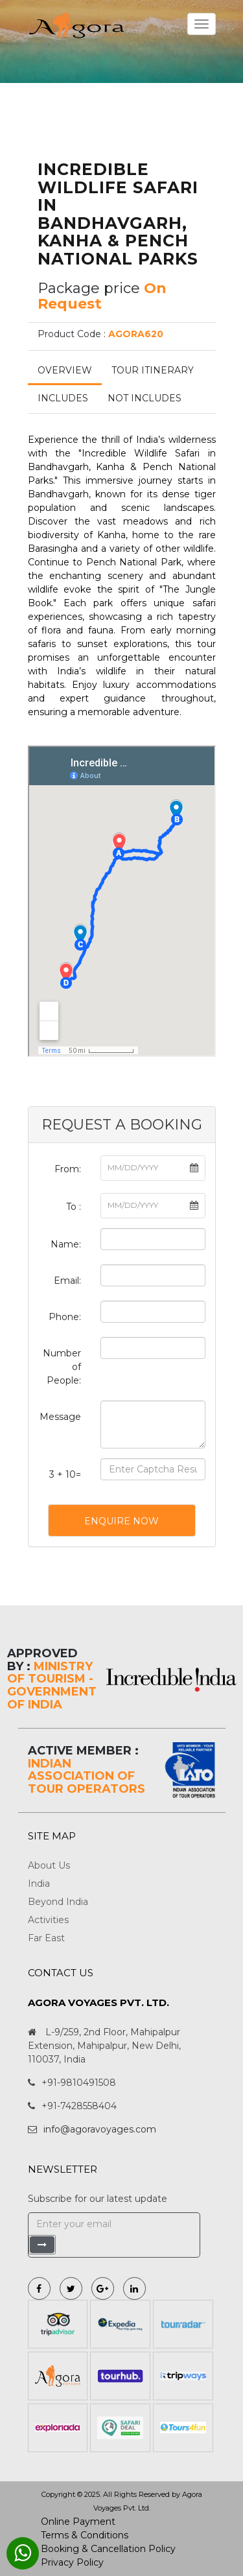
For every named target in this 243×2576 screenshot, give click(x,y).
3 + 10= (65, 1474)
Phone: (65, 1317)
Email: (67, 1280)
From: (67, 1169)
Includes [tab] (63, 398)
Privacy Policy (72, 2562)
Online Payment (78, 2521)
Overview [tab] (65, 370)
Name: (66, 1244)
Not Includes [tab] (144, 398)
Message (60, 1417)
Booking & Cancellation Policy (108, 2549)
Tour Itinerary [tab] (152, 370)
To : (73, 1206)
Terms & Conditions (84, 2535)
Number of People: (62, 1366)
